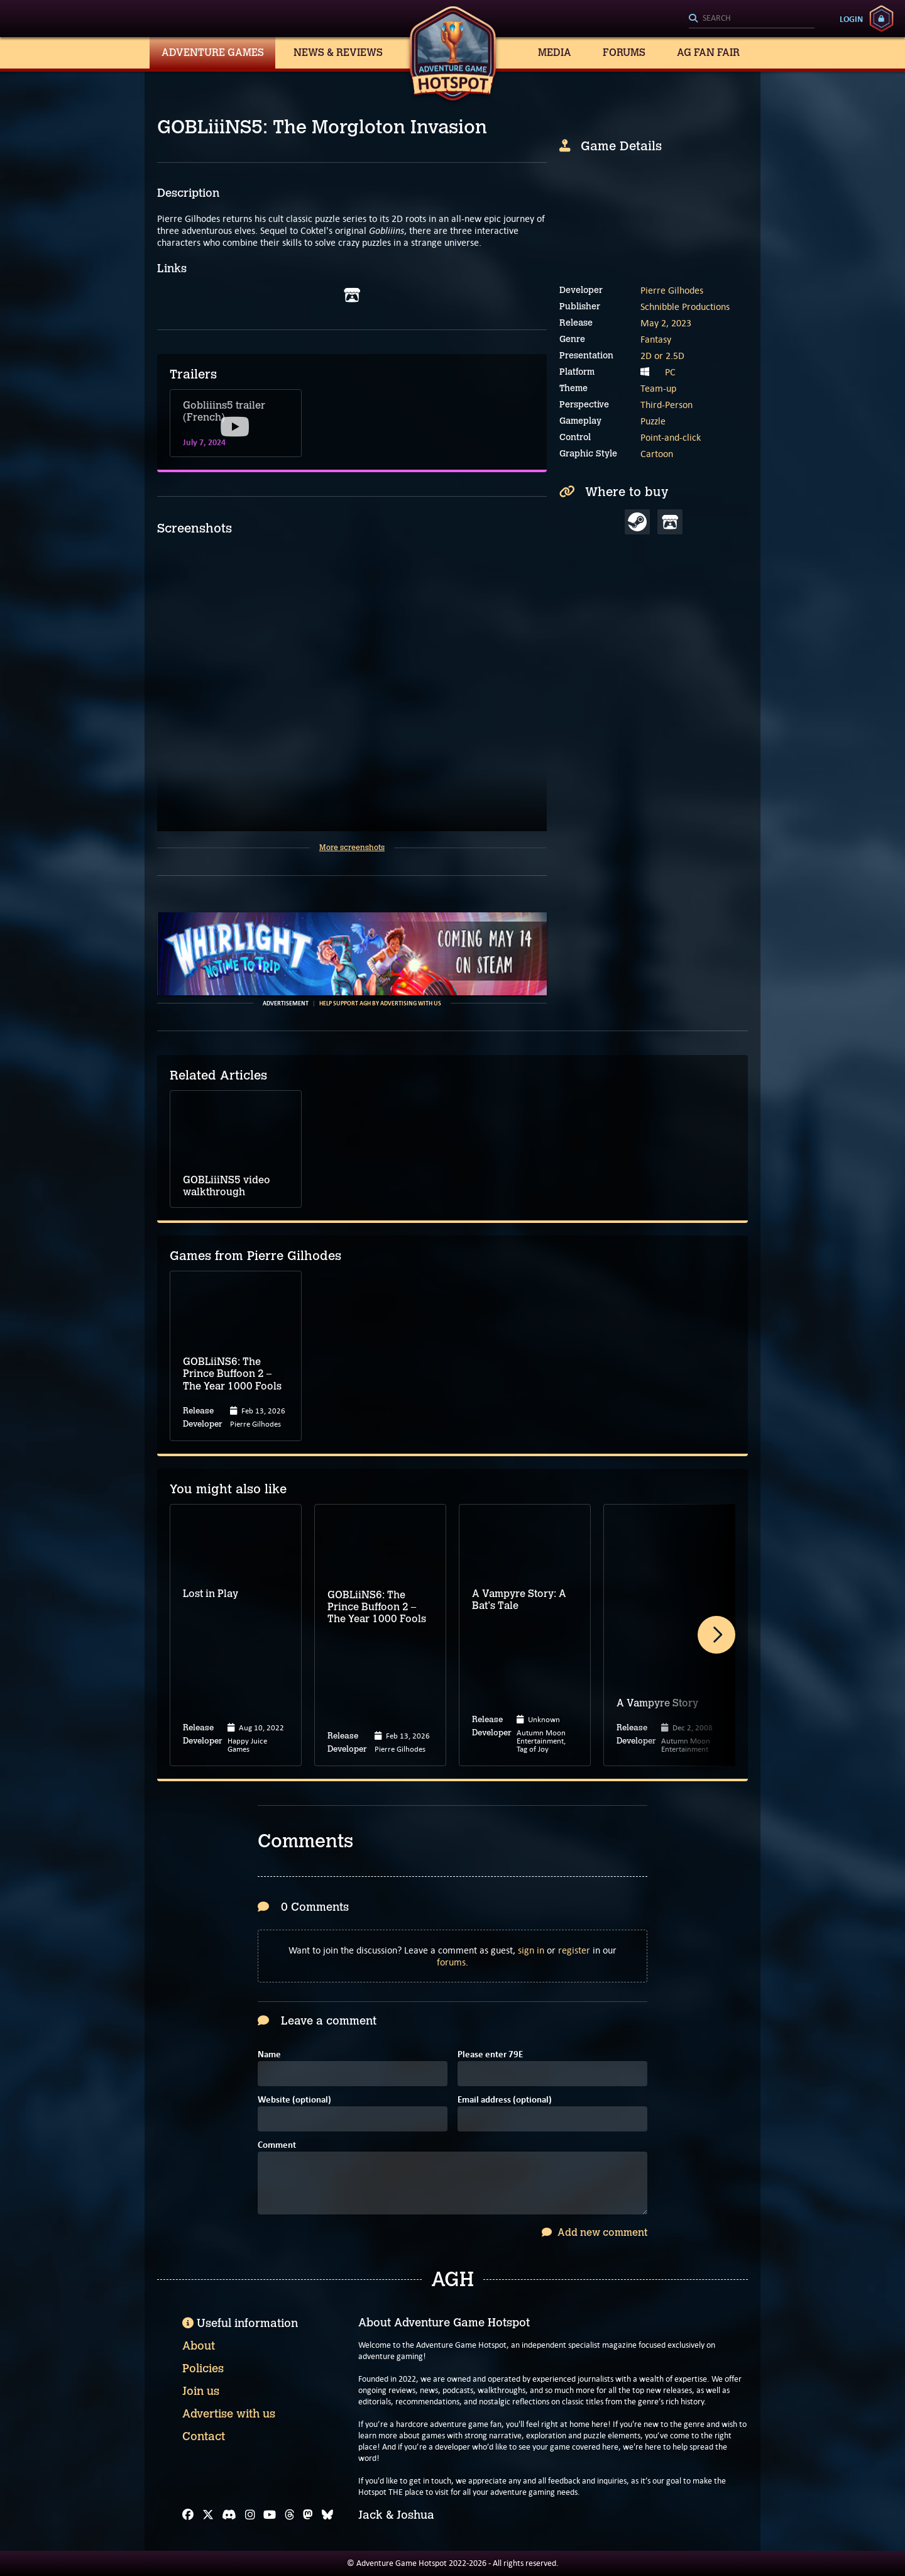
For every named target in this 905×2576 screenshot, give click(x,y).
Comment (277, 2145)
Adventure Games (213, 52)
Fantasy (655, 339)
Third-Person (666, 405)
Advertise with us (228, 2414)
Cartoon (656, 454)
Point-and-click (670, 437)
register (574, 1950)
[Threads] (290, 2515)
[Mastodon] (308, 2515)
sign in (531, 1950)
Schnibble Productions (685, 306)
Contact (203, 2436)
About (198, 2346)
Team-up (658, 388)
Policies (203, 2368)
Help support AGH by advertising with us (380, 1003)
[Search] (751, 18)
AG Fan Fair (708, 52)
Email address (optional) (505, 2100)
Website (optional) (294, 2100)
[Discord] (229, 2515)
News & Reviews (338, 52)
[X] (208, 2515)
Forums (624, 52)
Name (269, 2055)
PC (670, 372)
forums (451, 1962)
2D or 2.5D (662, 356)
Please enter (490, 2055)
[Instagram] (250, 2515)
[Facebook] (188, 2515)
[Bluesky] (327, 2515)
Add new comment (594, 2232)
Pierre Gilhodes (671, 290)
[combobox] (751, 18)
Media (554, 52)
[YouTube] (269, 2515)
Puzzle (653, 421)
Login (851, 19)
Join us (200, 2391)
